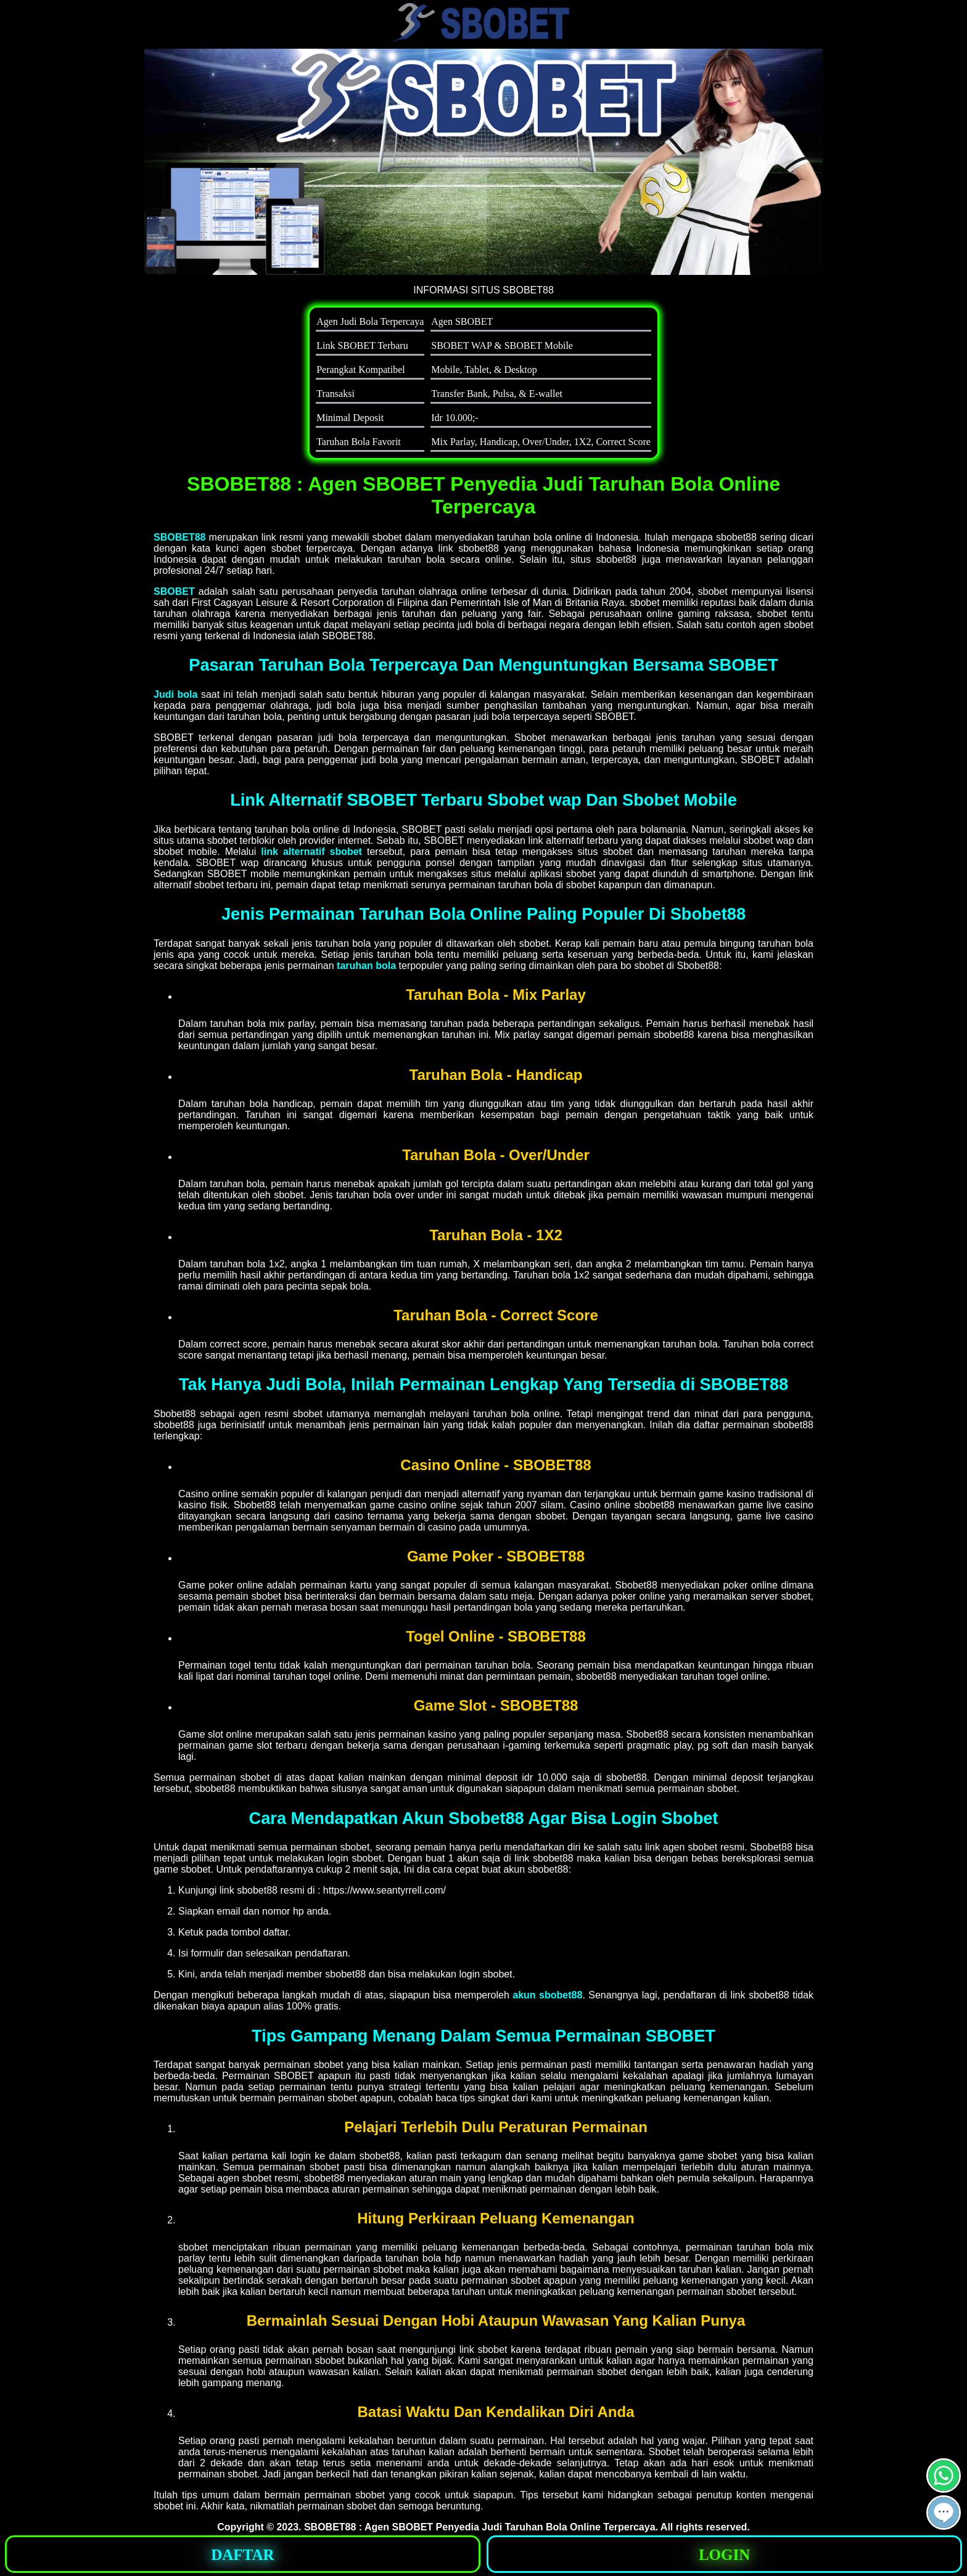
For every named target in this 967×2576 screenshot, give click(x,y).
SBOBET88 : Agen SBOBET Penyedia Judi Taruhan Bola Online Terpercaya (480, 2527)
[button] (943, 2512)
